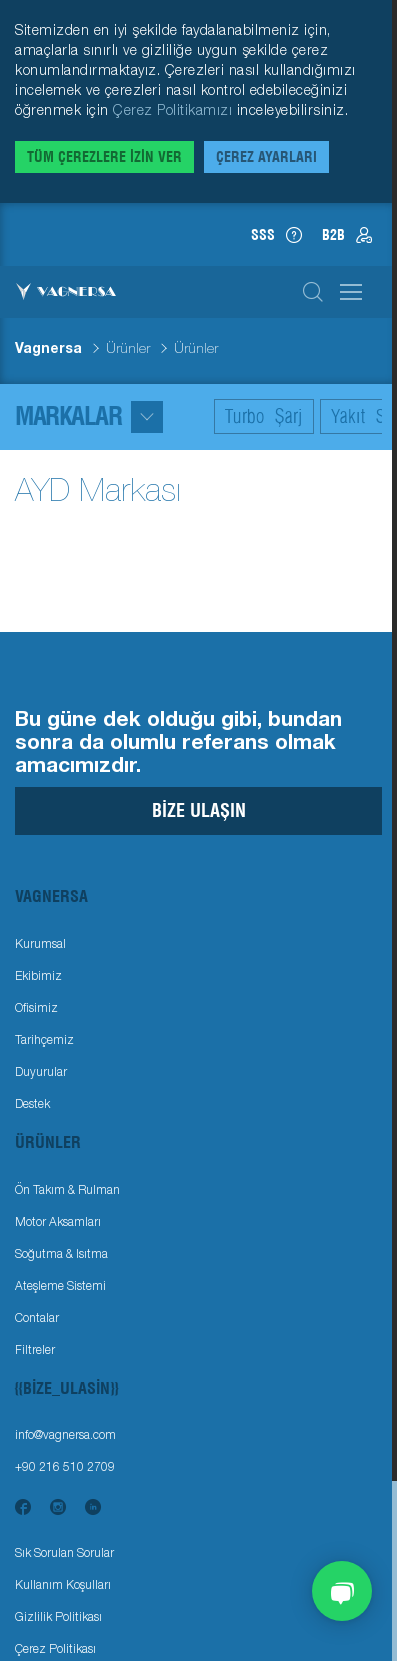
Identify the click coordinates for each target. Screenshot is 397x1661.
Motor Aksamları (58, 1221)
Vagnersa (48, 348)
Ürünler (128, 348)
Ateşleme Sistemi (60, 1285)
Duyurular (41, 1071)
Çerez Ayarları (266, 157)
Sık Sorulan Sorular (64, 1552)
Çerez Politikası (55, 1648)
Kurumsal (40, 943)
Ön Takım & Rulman (67, 1189)
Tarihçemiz (44, 1039)
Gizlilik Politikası (58, 1616)
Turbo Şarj (264, 416)
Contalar (37, 1317)
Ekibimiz (38, 975)
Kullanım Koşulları (63, 1584)
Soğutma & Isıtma (61, 1253)
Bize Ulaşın (199, 810)
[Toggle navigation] (198, 896)
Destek (32, 1103)
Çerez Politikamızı (175, 109)
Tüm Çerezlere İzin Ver (104, 157)
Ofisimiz (36, 1007)
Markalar (89, 416)
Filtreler (35, 1349)
